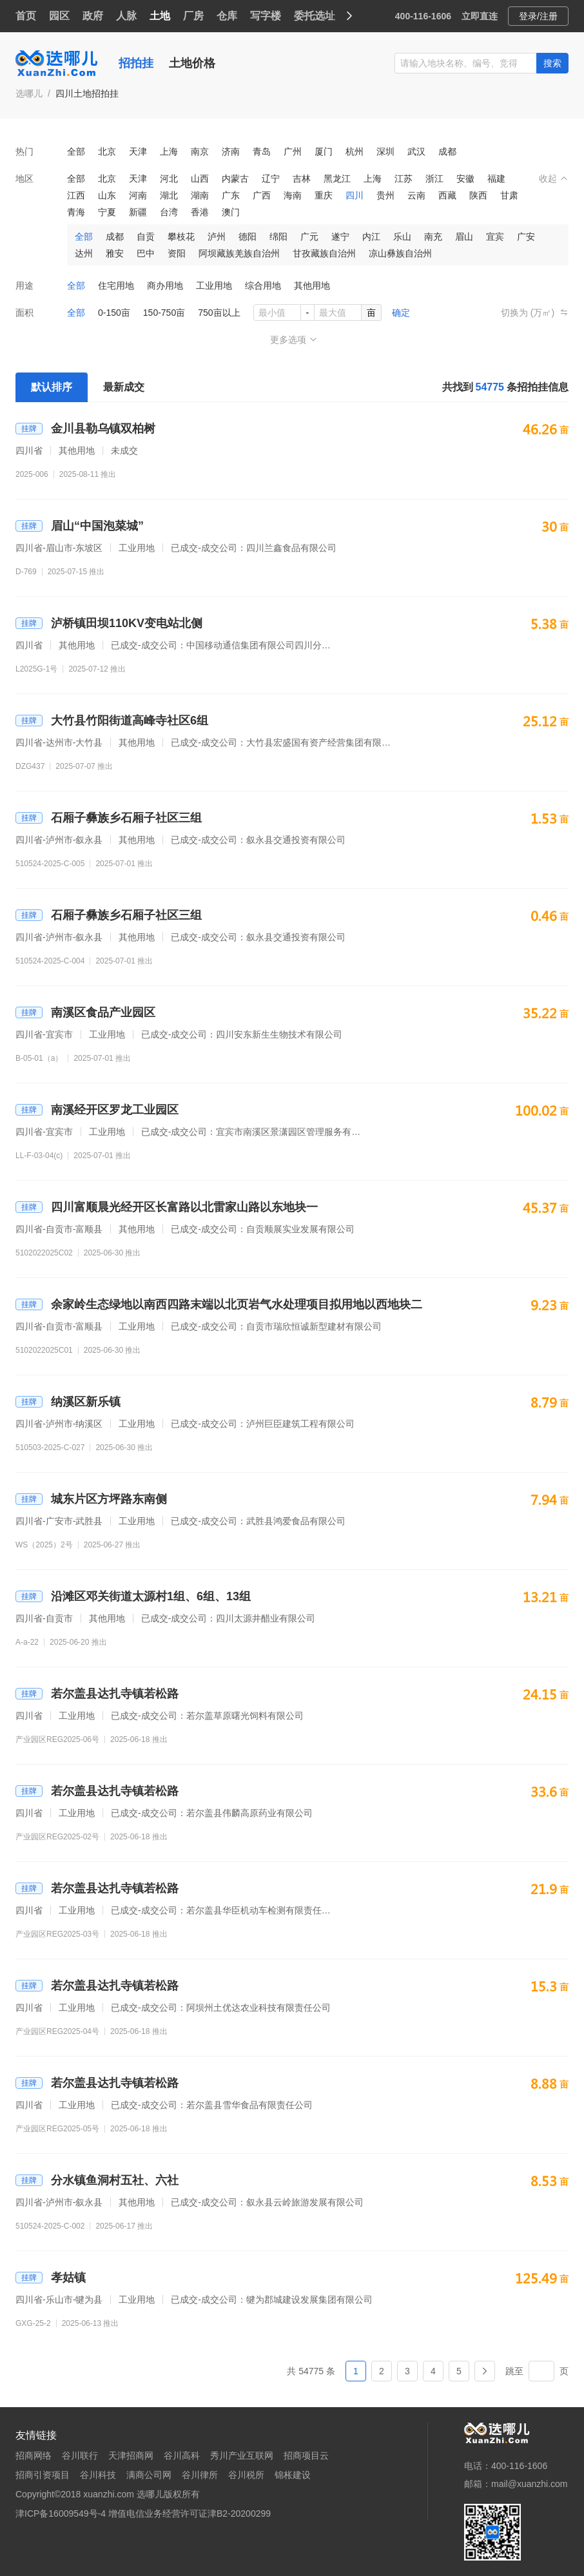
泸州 (217, 236)
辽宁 (271, 178)
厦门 (324, 151)
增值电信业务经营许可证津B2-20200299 (189, 2513)
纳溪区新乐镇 (68, 1401)
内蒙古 (235, 178)
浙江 (434, 178)
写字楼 (265, 15)
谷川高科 (182, 2455)
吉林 (302, 178)
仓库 (227, 15)
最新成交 (123, 387)
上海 (169, 151)
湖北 (169, 195)
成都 (447, 151)
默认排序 (51, 387)
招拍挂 (136, 63)
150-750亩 (164, 312)
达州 (84, 253)
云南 (416, 195)
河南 (138, 195)
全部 (76, 151)
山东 (107, 195)
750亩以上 (219, 312)
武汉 (416, 151)
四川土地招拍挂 (87, 93)
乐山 (402, 236)
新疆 (138, 212)
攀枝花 (181, 236)
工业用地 (214, 285)
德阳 (247, 236)
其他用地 (312, 285)
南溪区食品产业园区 (85, 1012)
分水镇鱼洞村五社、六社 (97, 2180)
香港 (200, 212)
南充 (433, 236)
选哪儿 (29, 93)
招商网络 (33, 2455)
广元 (309, 236)
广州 (293, 151)
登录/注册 (538, 16)
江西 (76, 195)
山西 (200, 178)
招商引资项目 (42, 2475)
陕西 (478, 195)
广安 (526, 236)
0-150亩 (114, 312)
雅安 (115, 253)
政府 (93, 15)
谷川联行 (80, 2455)
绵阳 (278, 236)
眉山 (464, 236)
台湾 (169, 212)
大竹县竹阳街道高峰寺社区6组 (111, 720)
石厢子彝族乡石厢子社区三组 (108, 817)
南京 (200, 151)
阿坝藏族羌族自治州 (239, 253)
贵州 (385, 195)
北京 (107, 151)
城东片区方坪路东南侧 (91, 1499)
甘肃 (509, 195)
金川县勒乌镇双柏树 (85, 428)
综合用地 (263, 285)
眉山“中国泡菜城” (79, 525)
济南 (231, 151)
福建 (496, 178)
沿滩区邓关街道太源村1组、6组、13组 (133, 1596)
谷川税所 (246, 2475)
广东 (231, 195)
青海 (76, 212)
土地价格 (192, 63)
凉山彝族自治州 (400, 253)
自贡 (146, 236)
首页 (25, 15)
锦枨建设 (293, 2475)
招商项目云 (306, 2455)
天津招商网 (130, 2455)
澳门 (231, 212)
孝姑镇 (50, 2277)
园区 (59, 15)
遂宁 (340, 236)
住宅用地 (116, 285)
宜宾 (495, 236)
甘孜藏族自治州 (324, 253)
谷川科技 (98, 2475)
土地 (160, 15)
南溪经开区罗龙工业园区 (97, 1109)
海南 (293, 195)
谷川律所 (200, 2475)
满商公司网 (148, 2475)
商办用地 (165, 285)
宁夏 (107, 212)
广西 (262, 195)
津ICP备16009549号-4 (60, 2513)
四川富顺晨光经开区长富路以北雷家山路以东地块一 (166, 1207)
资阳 (177, 253)
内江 (371, 236)
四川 (355, 195)
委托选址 (314, 15)
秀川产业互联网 (241, 2455)
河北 (169, 178)
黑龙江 (337, 178)
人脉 (126, 15)
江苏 (403, 178)
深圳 (385, 151)
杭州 (355, 151)
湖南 (200, 195)
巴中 (146, 253)
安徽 (465, 178)
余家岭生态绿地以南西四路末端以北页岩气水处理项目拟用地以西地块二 (218, 1304)
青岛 (262, 151)
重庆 (324, 195)
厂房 (193, 15)
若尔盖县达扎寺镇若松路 (97, 1693)
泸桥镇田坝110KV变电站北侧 (108, 623)
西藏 (447, 195)
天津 (138, 151)
